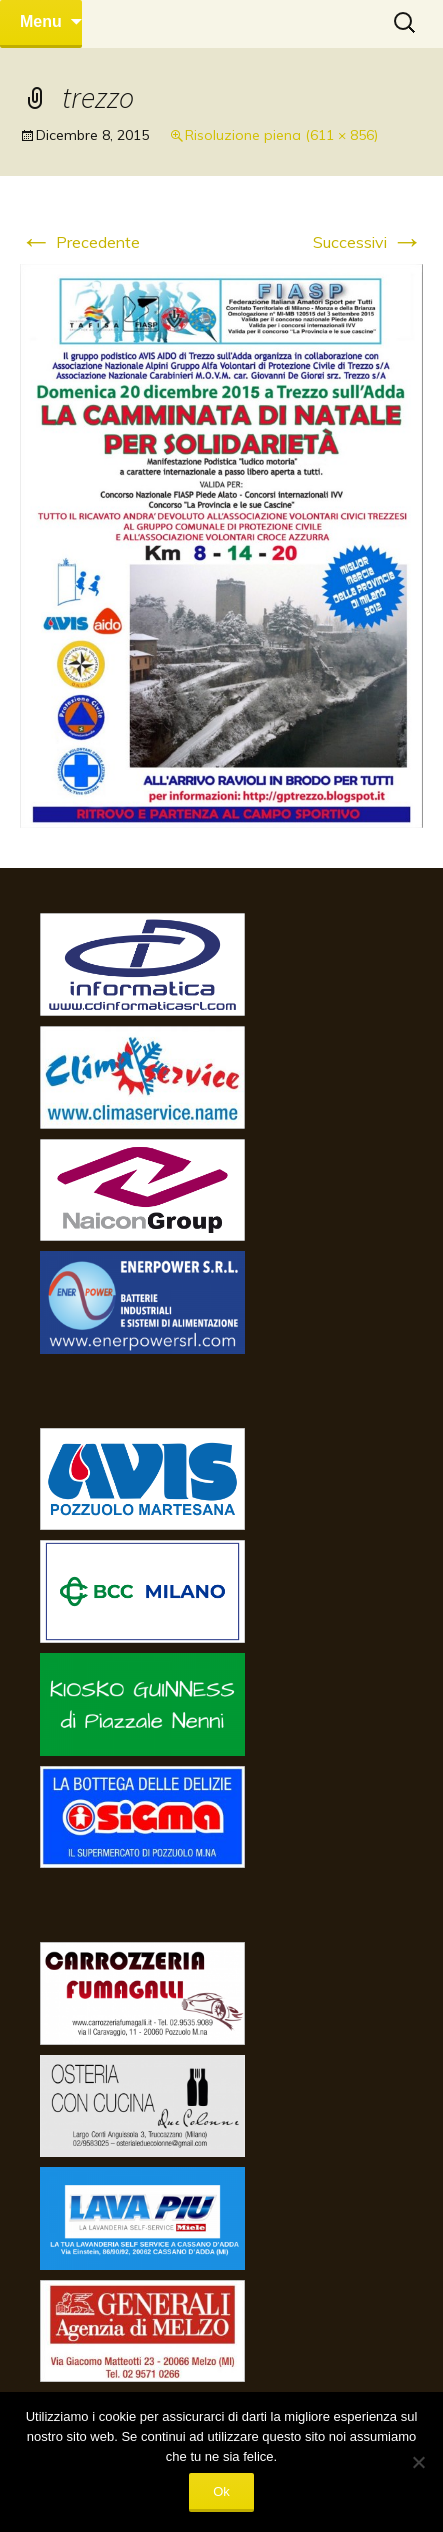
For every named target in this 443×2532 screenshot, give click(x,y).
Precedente (80, 242)
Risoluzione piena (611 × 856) (281, 135)
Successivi (368, 242)
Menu (41, 21)
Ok (221, 2491)
